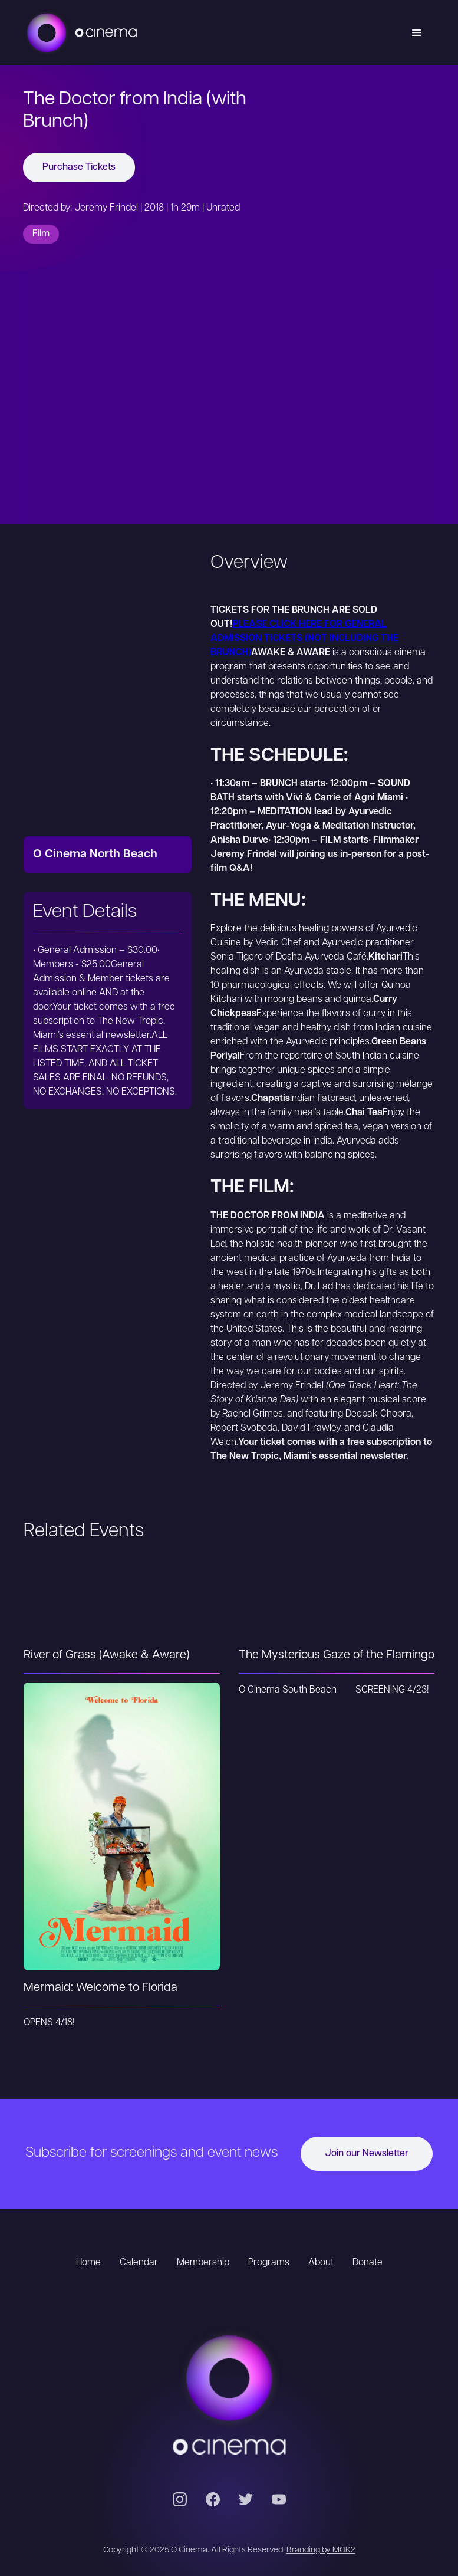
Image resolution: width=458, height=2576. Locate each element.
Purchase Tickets (79, 167)
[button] (416, 33)
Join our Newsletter (366, 2153)
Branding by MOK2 (320, 2550)
